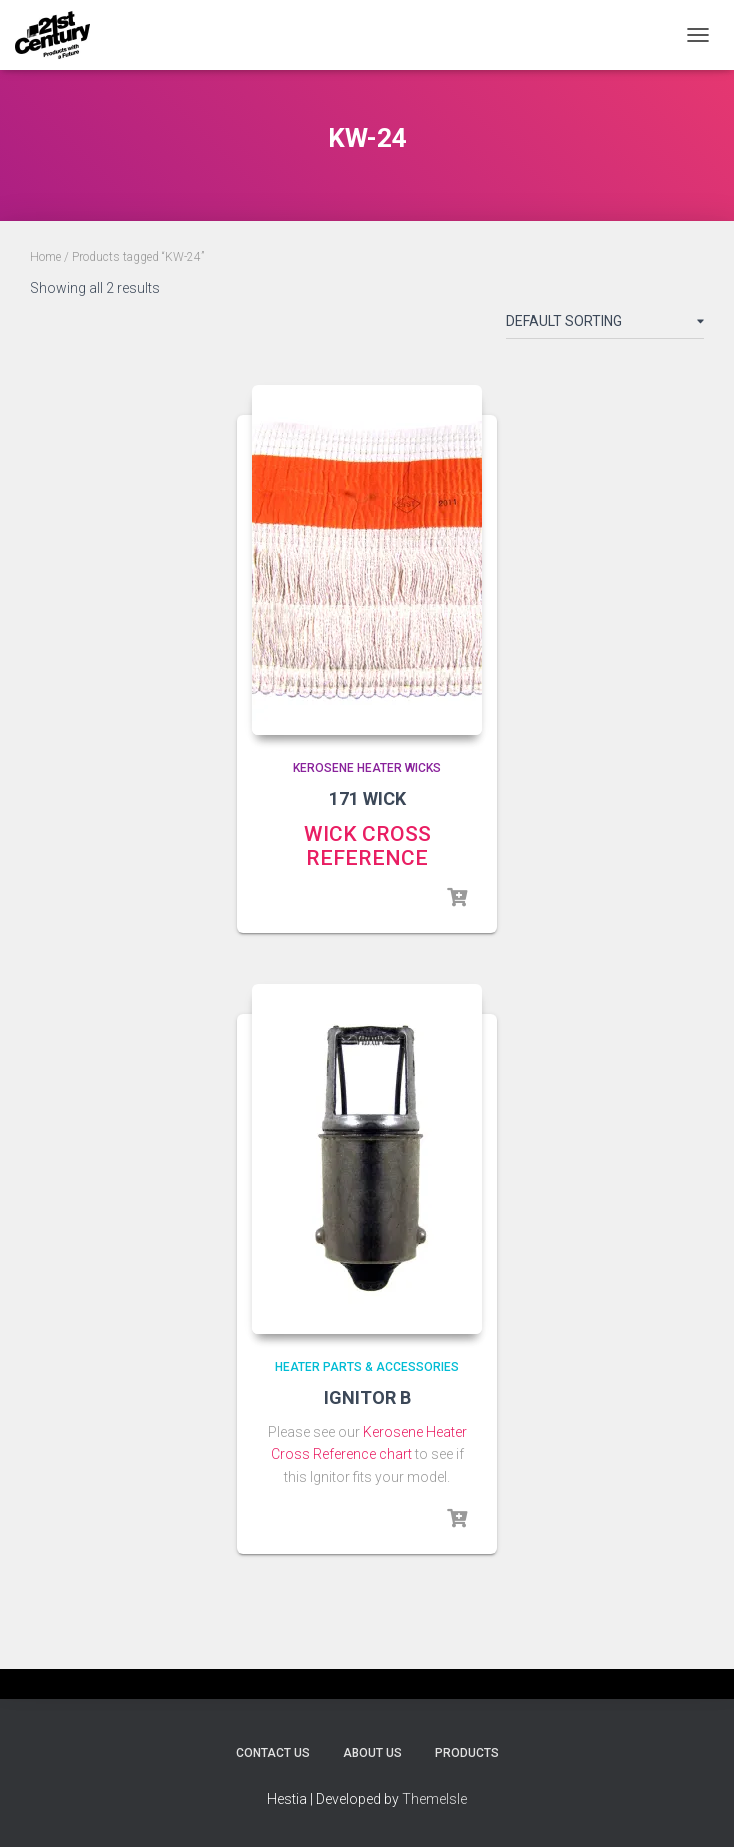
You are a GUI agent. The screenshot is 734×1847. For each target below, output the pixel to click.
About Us (372, 1753)
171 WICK (367, 798)
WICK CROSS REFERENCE (367, 846)
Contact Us (273, 1753)
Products (467, 1753)
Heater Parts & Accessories (367, 1367)
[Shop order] (605, 325)
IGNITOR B (367, 1397)
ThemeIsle (434, 1799)
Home (45, 257)
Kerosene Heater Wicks (367, 768)
